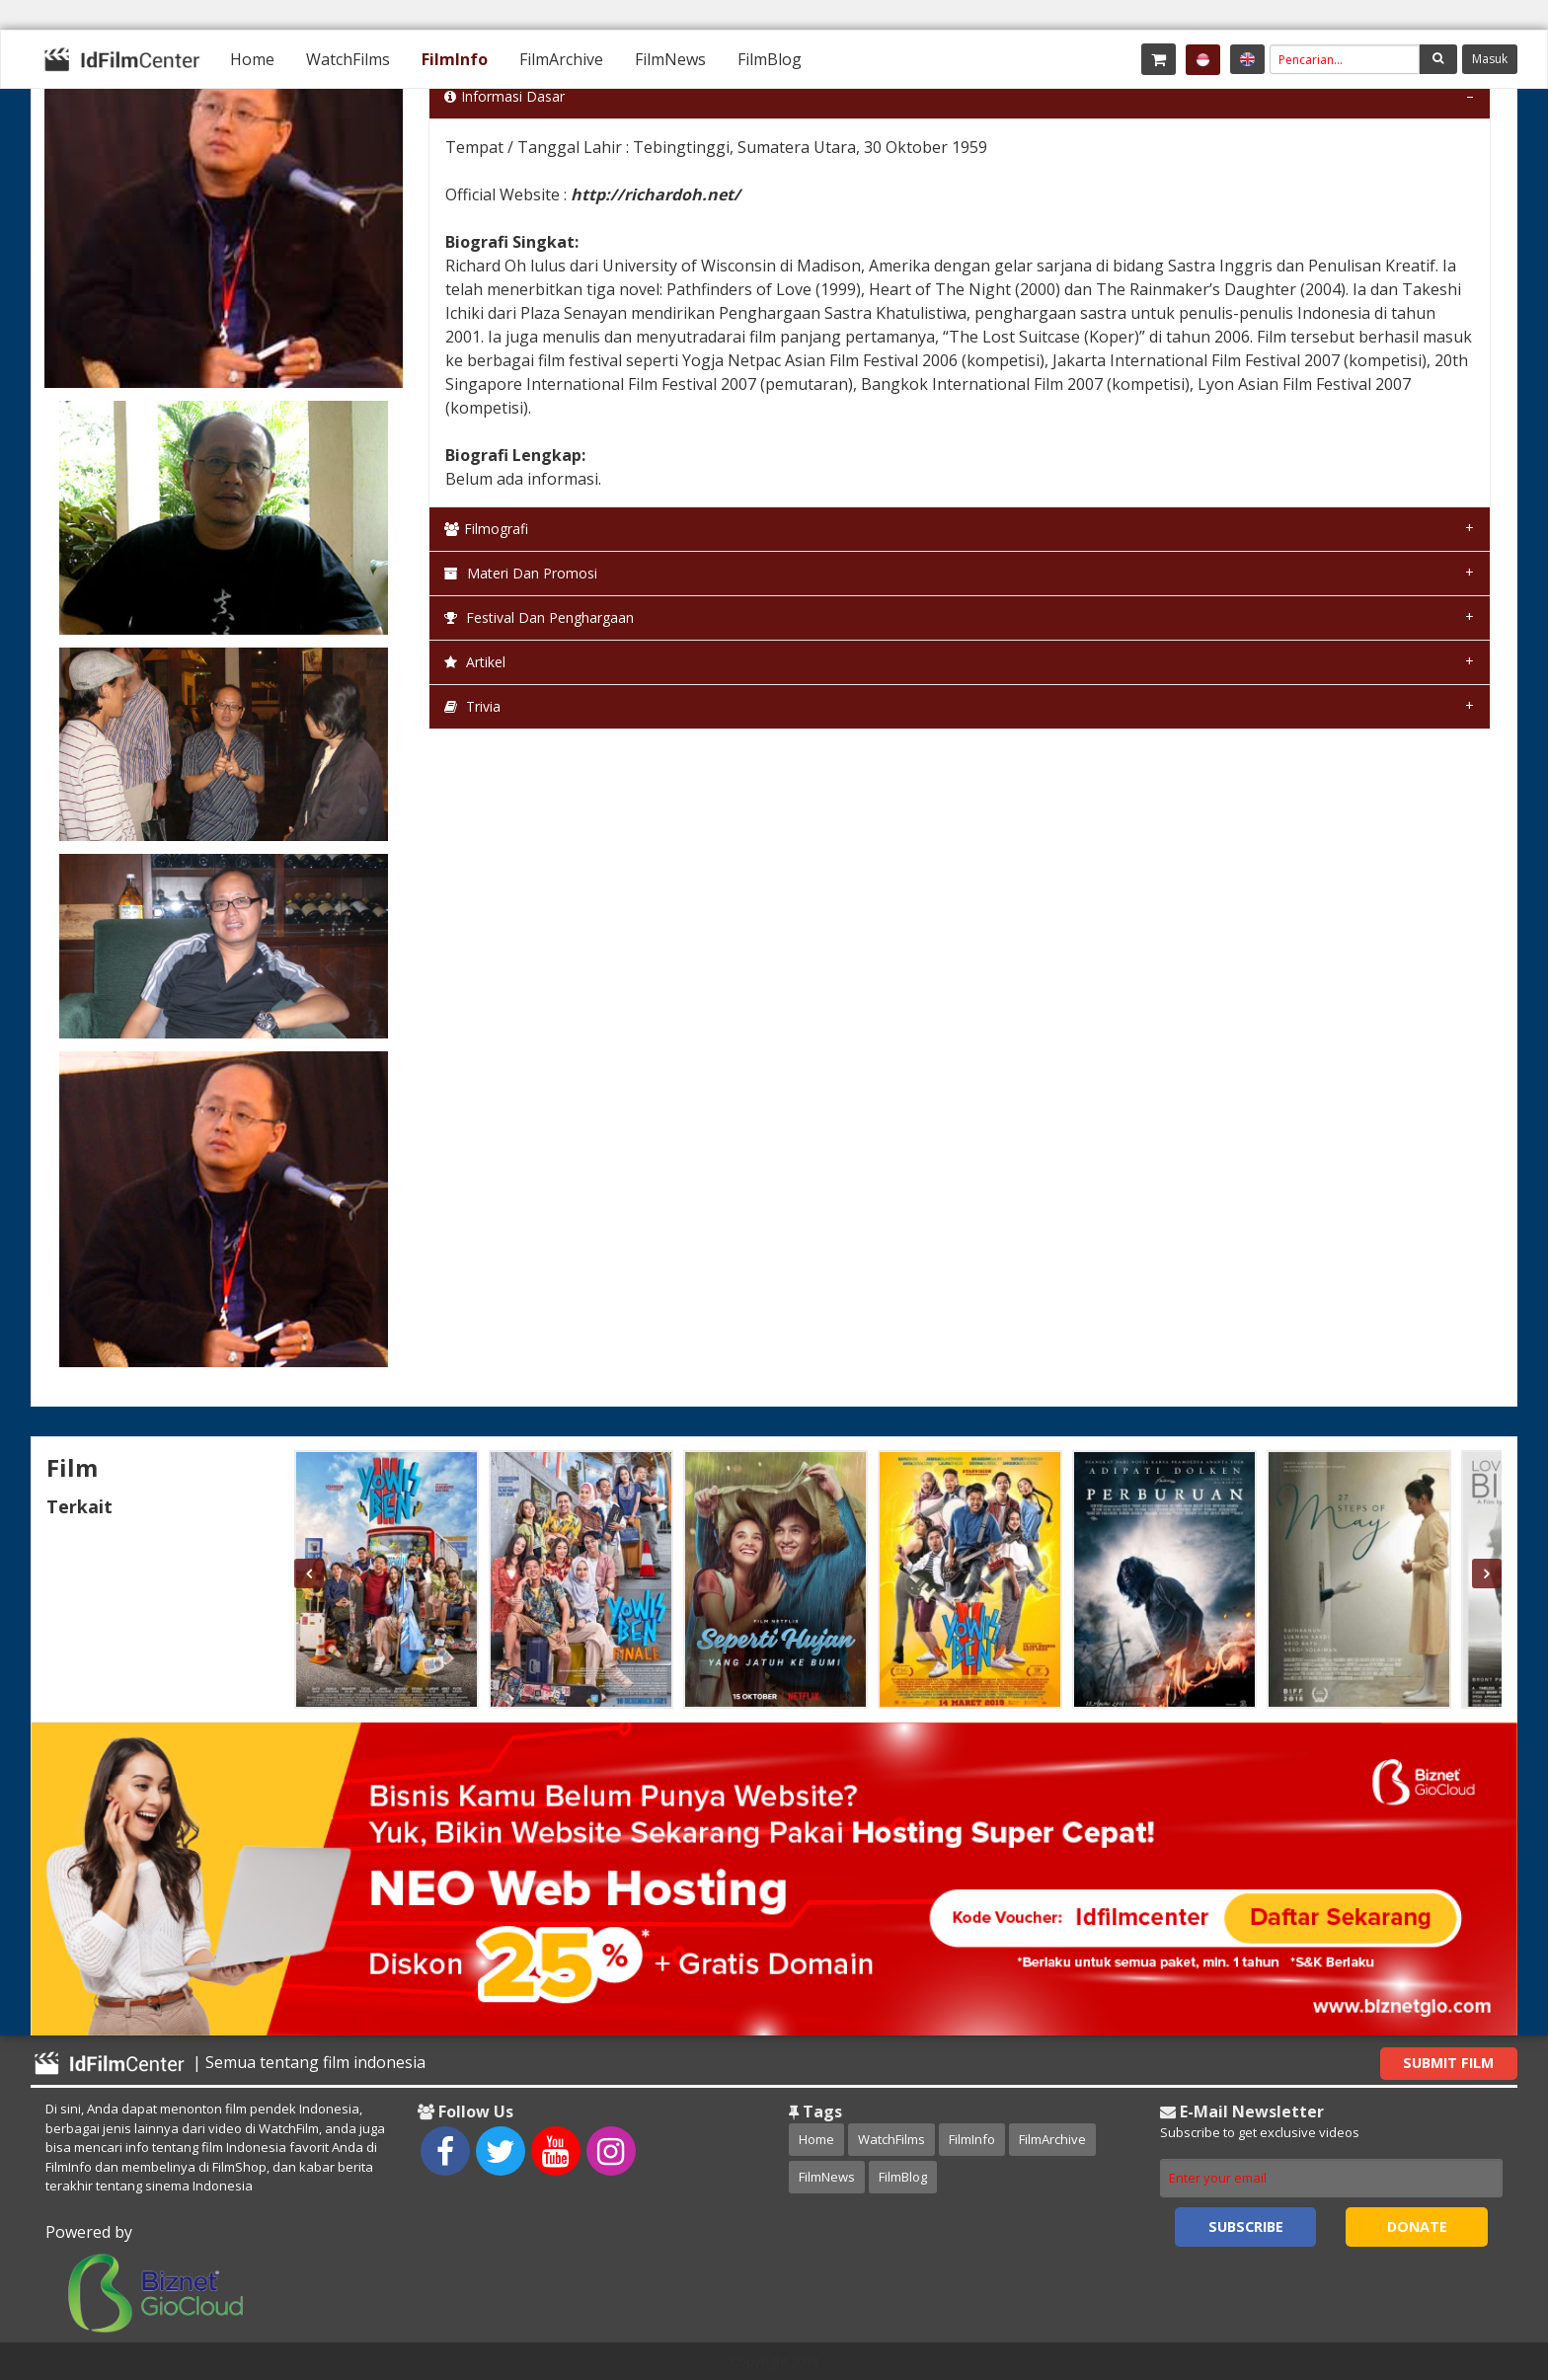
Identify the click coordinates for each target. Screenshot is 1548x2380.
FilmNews (670, 59)
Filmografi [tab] (486, 528)
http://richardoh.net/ (655, 194)
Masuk (1490, 58)
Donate (1417, 2226)
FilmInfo (455, 59)
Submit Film (1448, 2062)
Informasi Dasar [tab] (504, 96)
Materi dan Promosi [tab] (520, 573)
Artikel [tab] (474, 662)
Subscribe (1245, 2226)
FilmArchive (561, 59)
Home (252, 59)
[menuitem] (252, 59)
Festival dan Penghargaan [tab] (539, 617)
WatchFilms (348, 59)
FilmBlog (769, 59)
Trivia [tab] (472, 706)
